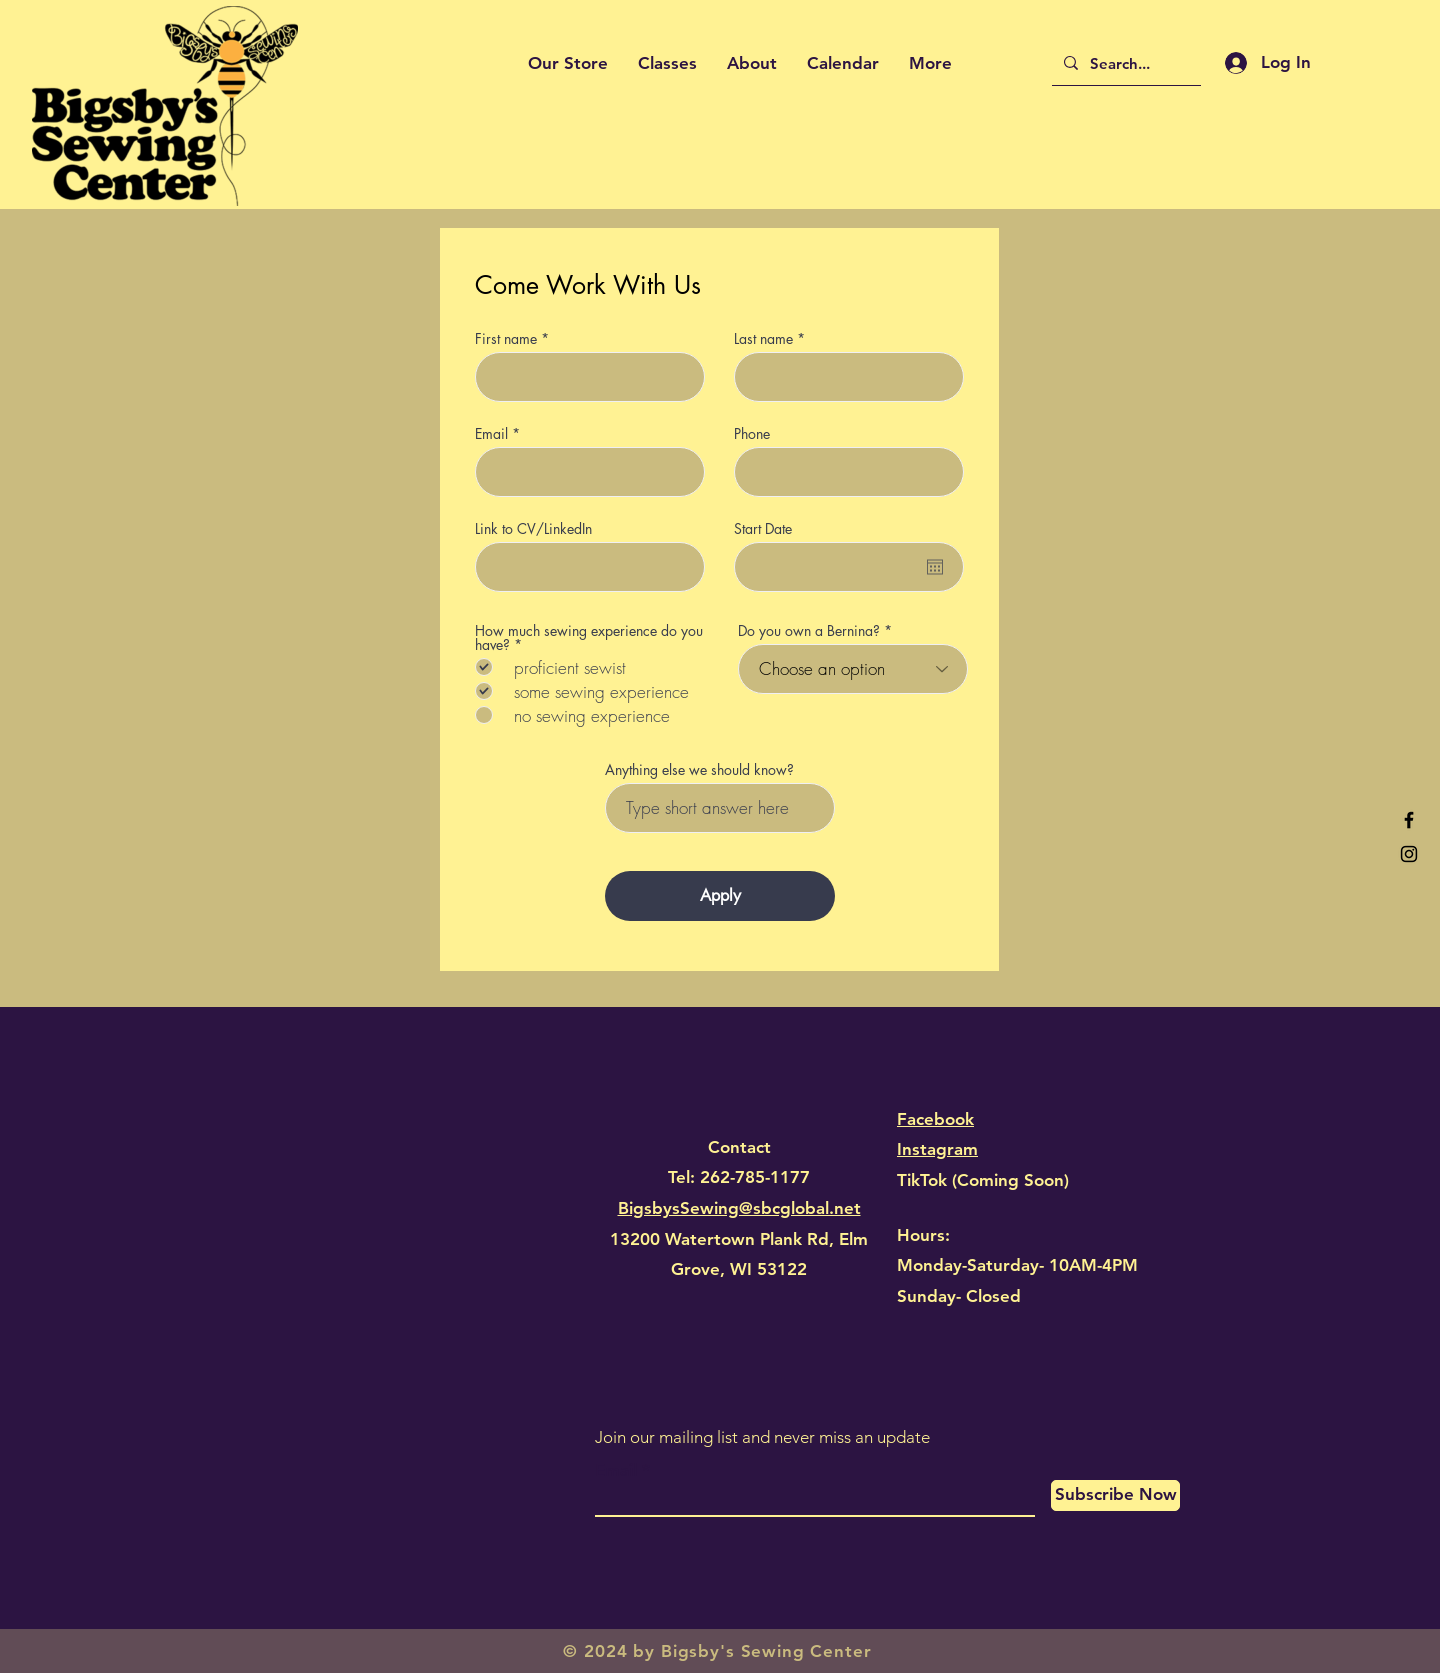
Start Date (763, 529)
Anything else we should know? (699, 770)
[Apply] (720, 896)
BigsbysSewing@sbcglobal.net (739, 1208)
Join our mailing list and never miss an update (762, 1437)
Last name (763, 339)
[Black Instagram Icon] (1409, 854)
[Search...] (1124, 63)
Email (491, 434)
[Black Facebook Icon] (1409, 820)
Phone (752, 434)
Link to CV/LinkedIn (533, 529)
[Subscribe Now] (1115, 1495)
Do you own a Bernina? (809, 631)
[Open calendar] (935, 567)
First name (506, 339)
